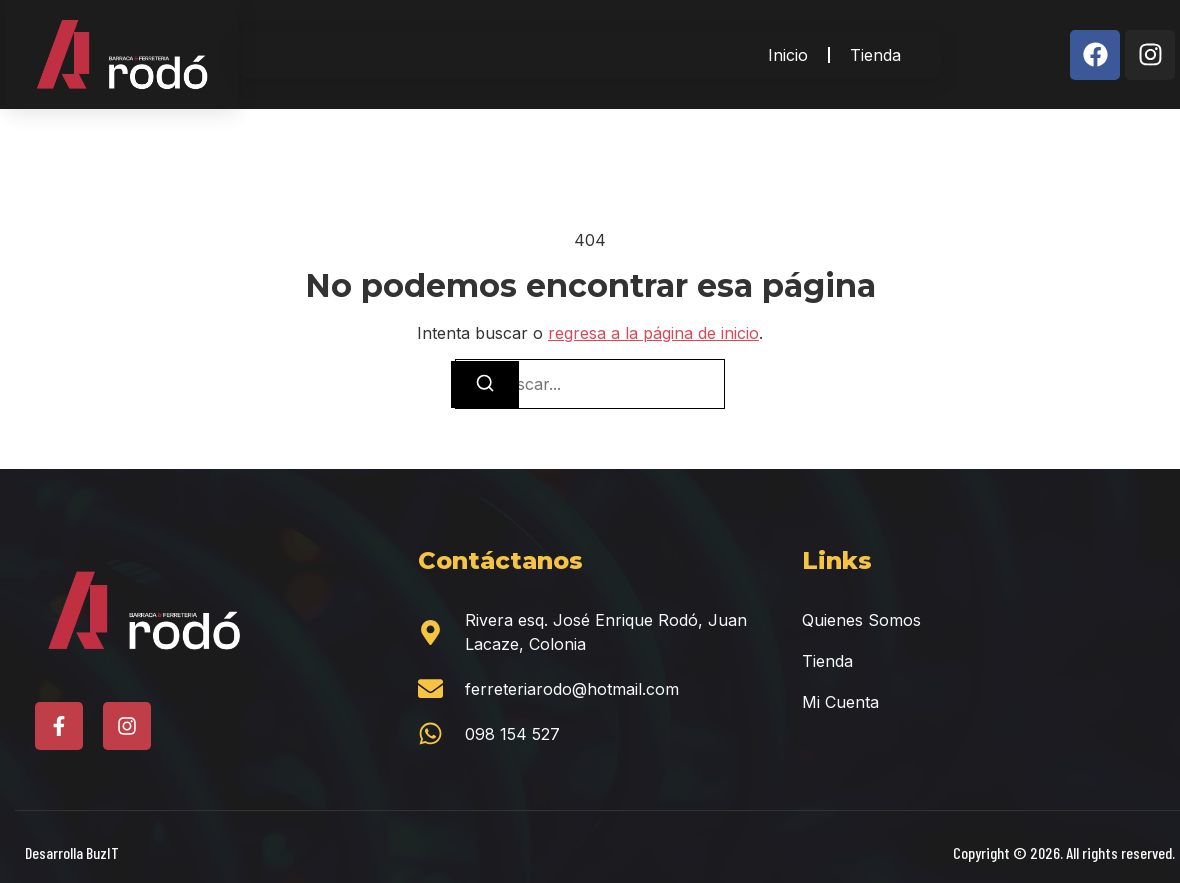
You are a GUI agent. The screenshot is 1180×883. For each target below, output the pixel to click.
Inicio (788, 55)
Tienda (875, 55)
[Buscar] (485, 384)
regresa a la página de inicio (653, 333)
